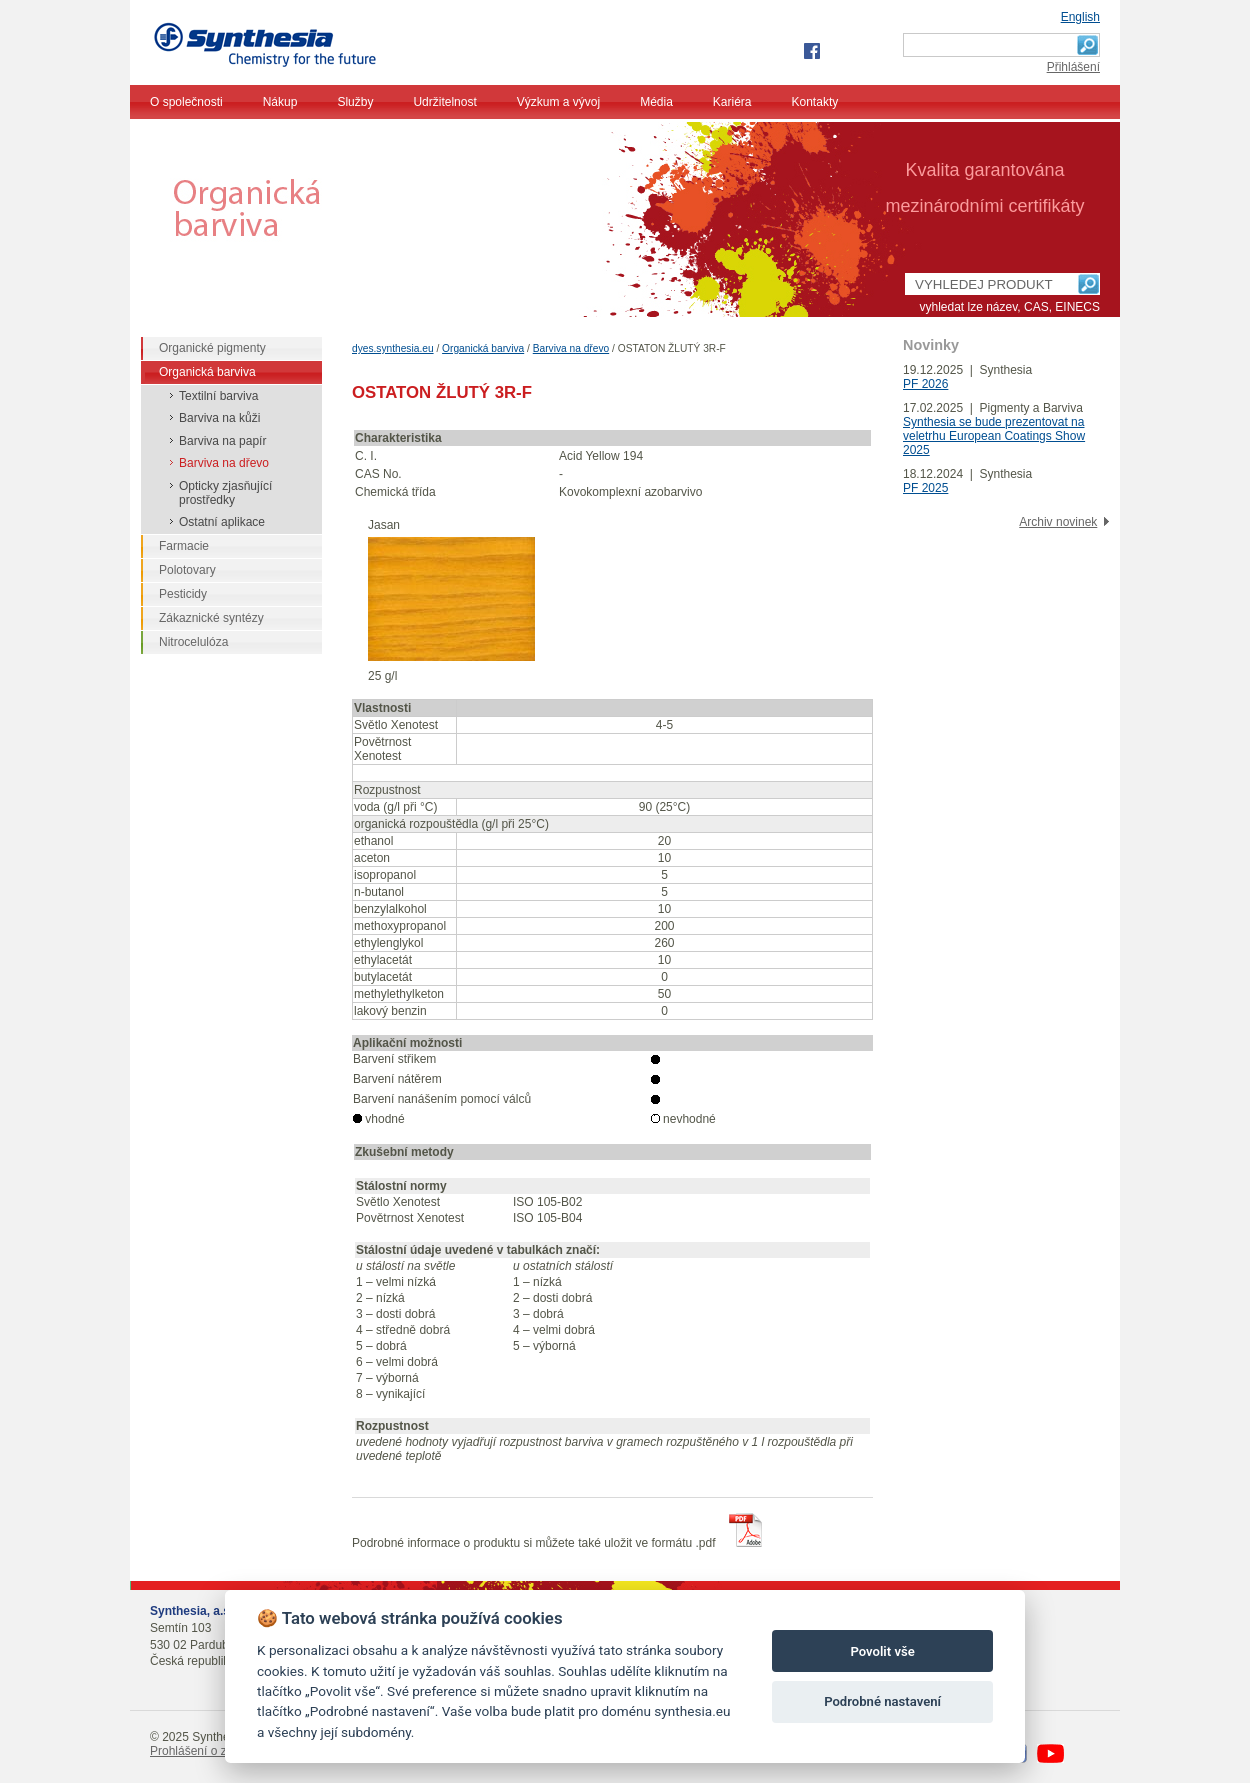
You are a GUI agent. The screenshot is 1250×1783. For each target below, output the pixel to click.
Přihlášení (1073, 67)
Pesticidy (183, 594)
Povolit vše (882, 1651)
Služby (355, 102)
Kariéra (732, 102)
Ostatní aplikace (222, 522)
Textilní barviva (218, 396)
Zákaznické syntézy (211, 618)
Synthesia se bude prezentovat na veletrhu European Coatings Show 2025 (994, 436)
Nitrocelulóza (193, 642)
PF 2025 (925, 488)
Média (656, 102)
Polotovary (187, 570)
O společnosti (186, 102)
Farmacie (184, 546)
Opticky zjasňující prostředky (225, 493)
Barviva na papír (222, 441)
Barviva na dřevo (571, 348)
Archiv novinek (1058, 522)
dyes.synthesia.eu (393, 348)
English (1080, 17)
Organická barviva (483, 348)
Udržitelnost (444, 102)
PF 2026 (925, 384)
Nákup (280, 102)
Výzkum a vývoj (558, 102)
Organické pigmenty (212, 348)
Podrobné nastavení (882, 1701)
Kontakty (815, 102)
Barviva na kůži (219, 418)
